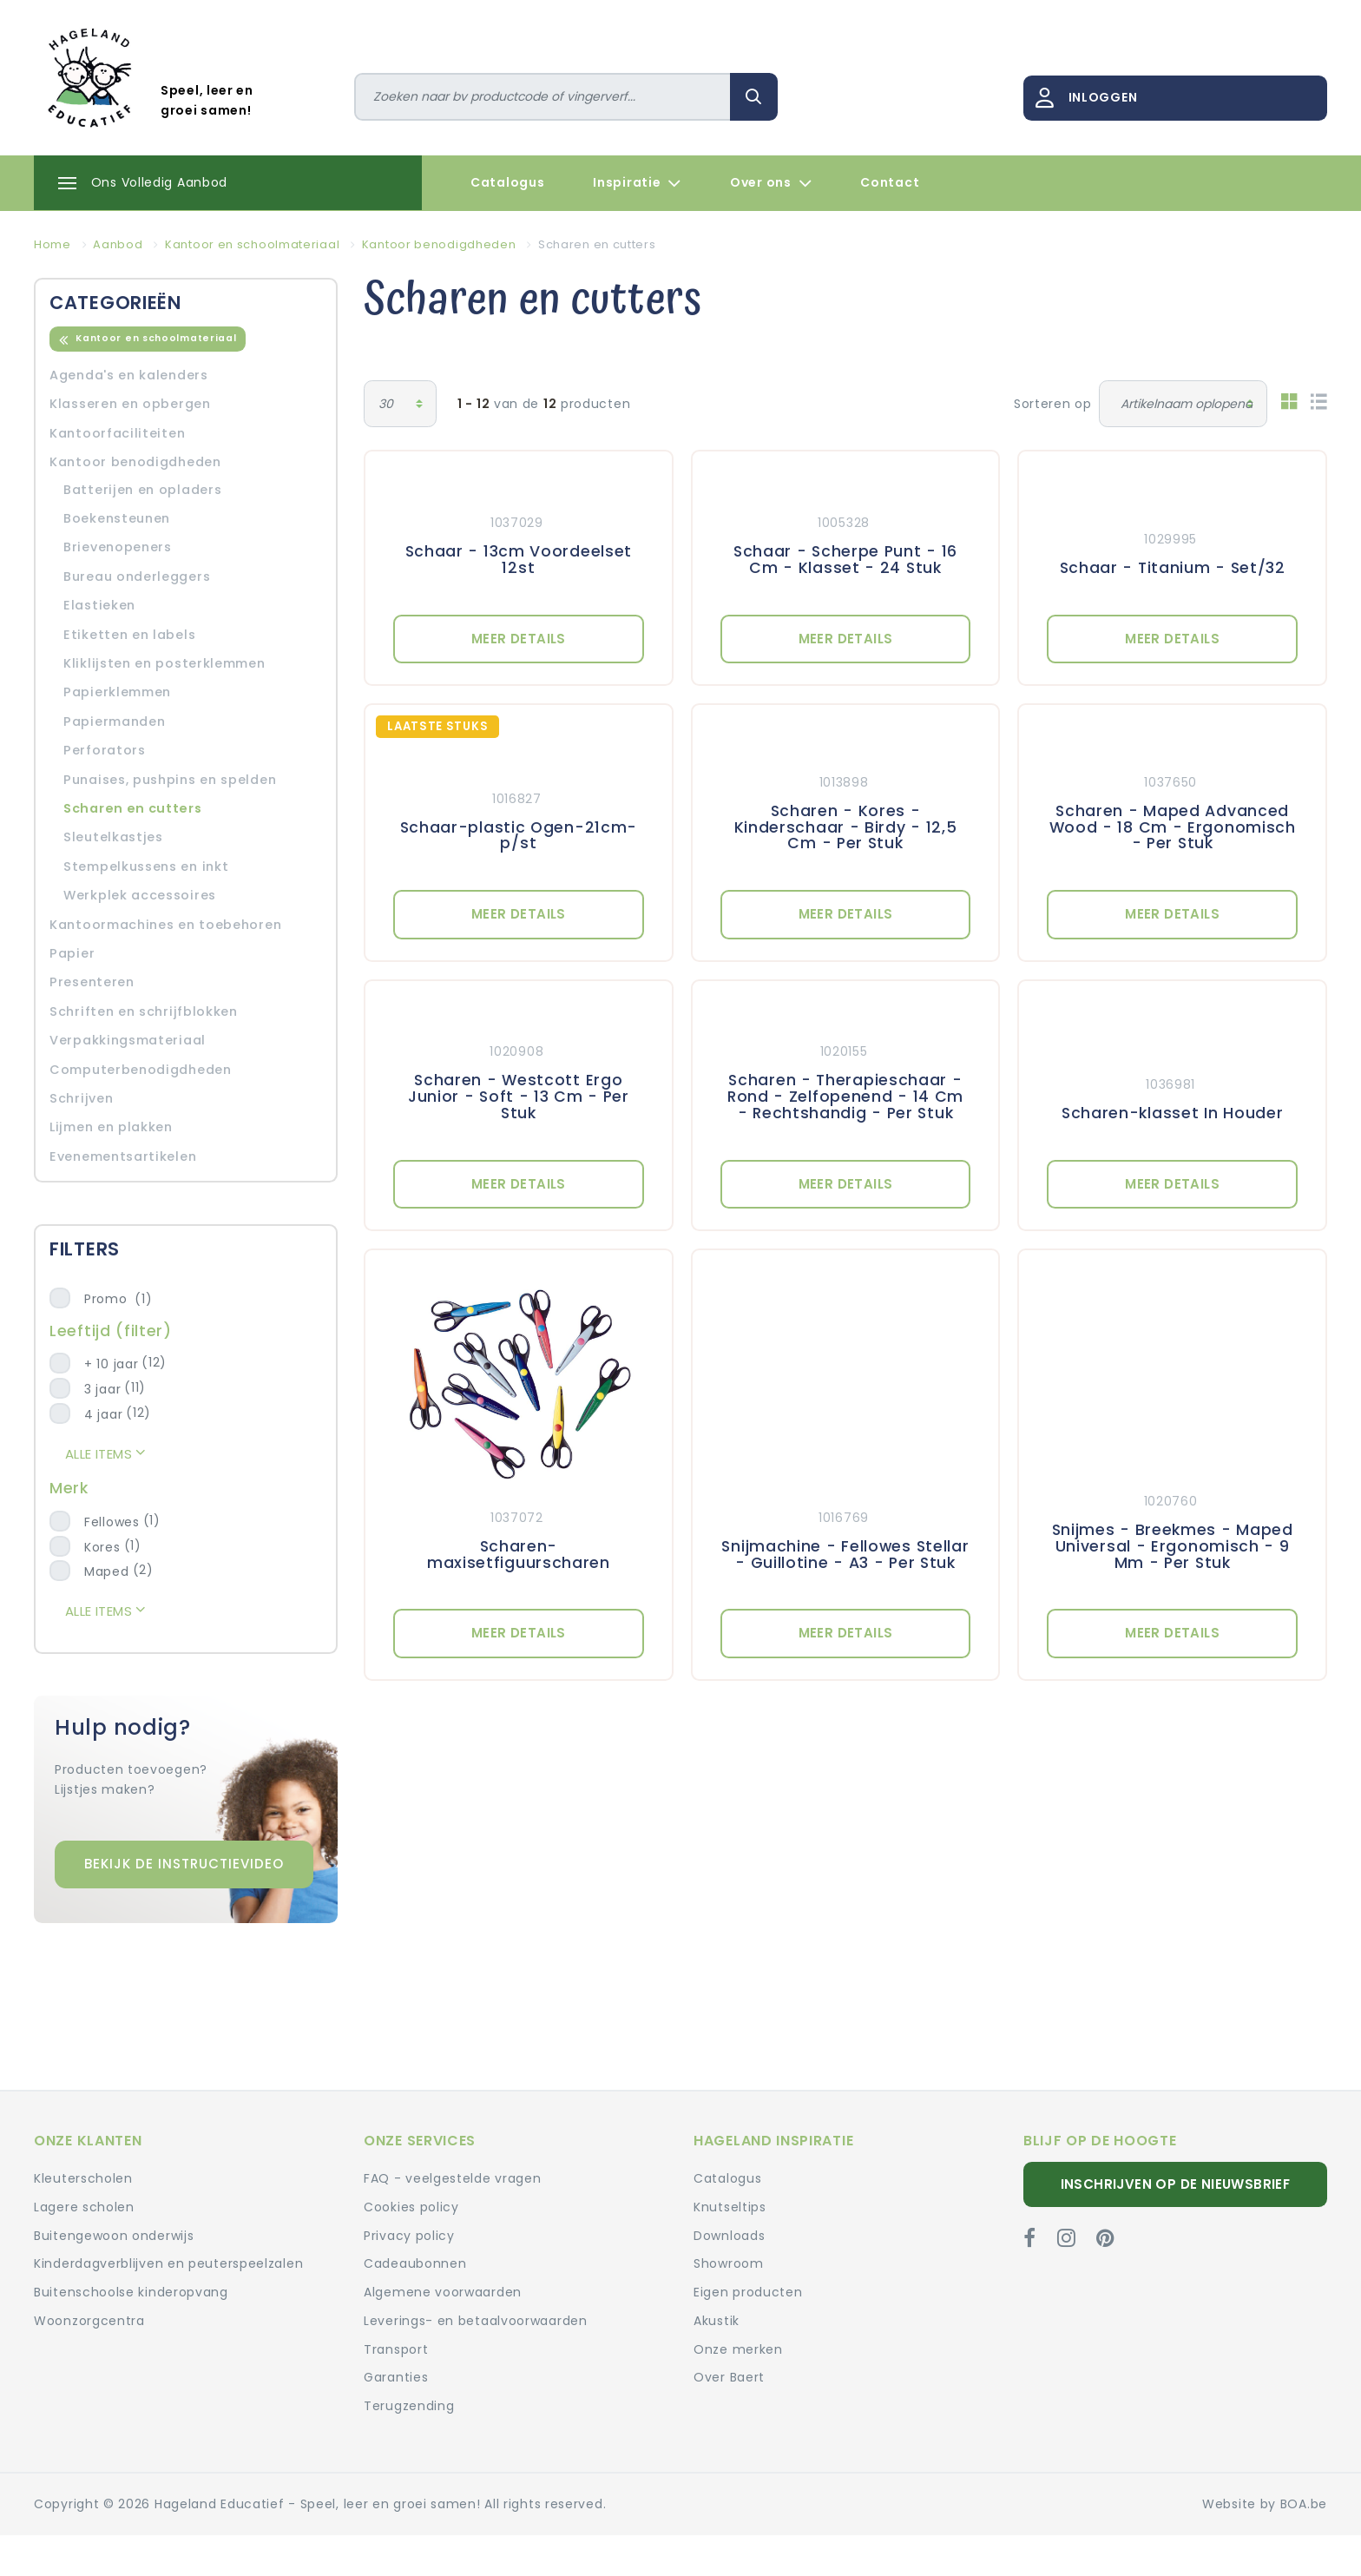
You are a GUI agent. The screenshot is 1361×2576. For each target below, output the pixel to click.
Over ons (771, 183)
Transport (396, 2349)
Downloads (729, 2235)
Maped (106, 1571)
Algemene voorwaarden (443, 2292)
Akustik (717, 2320)
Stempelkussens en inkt (145, 866)
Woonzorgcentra (89, 2320)
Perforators (104, 750)
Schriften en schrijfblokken (143, 1011)
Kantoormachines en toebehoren (165, 924)
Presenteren (92, 982)
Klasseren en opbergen (130, 403)
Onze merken (738, 2349)
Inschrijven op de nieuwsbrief (1176, 2184)
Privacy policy (409, 2235)
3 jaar (102, 1389)
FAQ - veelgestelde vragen (453, 2178)
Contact (889, 182)
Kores (102, 1547)
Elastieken (99, 605)
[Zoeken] (543, 97)
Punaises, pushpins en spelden (169, 779)
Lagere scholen (84, 2207)
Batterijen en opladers (142, 489)
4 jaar (103, 1414)
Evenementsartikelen (122, 1156)
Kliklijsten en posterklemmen (164, 663)
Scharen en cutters (132, 808)
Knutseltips (730, 2207)
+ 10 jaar (111, 1364)
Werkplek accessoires (139, 895)
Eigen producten (748, 2292)
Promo (118, 1299)
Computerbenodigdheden (140, 1069)
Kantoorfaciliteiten (117, 433)
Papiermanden (114, 721)
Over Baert (729, 2377)
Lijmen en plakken (111, 1127)
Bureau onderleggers (136, 576)
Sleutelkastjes (113, 837)
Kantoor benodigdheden (135, 462)
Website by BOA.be (1264, 2504)
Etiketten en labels (129, 634)
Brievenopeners (117, 547)
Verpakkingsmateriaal (127, 1040)
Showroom (729, 2263)
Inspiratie (637, 183)
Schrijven (81, 1098)
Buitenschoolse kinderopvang (131, 2292)
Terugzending (409, 2406)
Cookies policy (411, 2207)
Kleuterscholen (83, 2178)
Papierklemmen (117, 692)
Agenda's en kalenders (128, 375)
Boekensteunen (116, 518)
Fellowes (112, 1522)
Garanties (396, 2377)
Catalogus (507, 182)
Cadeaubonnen (415, 2263)
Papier (72, 953)
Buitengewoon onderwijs (114, 2235)
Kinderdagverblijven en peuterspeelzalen (168, 2263)
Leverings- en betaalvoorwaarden (476, 2320)
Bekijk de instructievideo (184, 1864)
